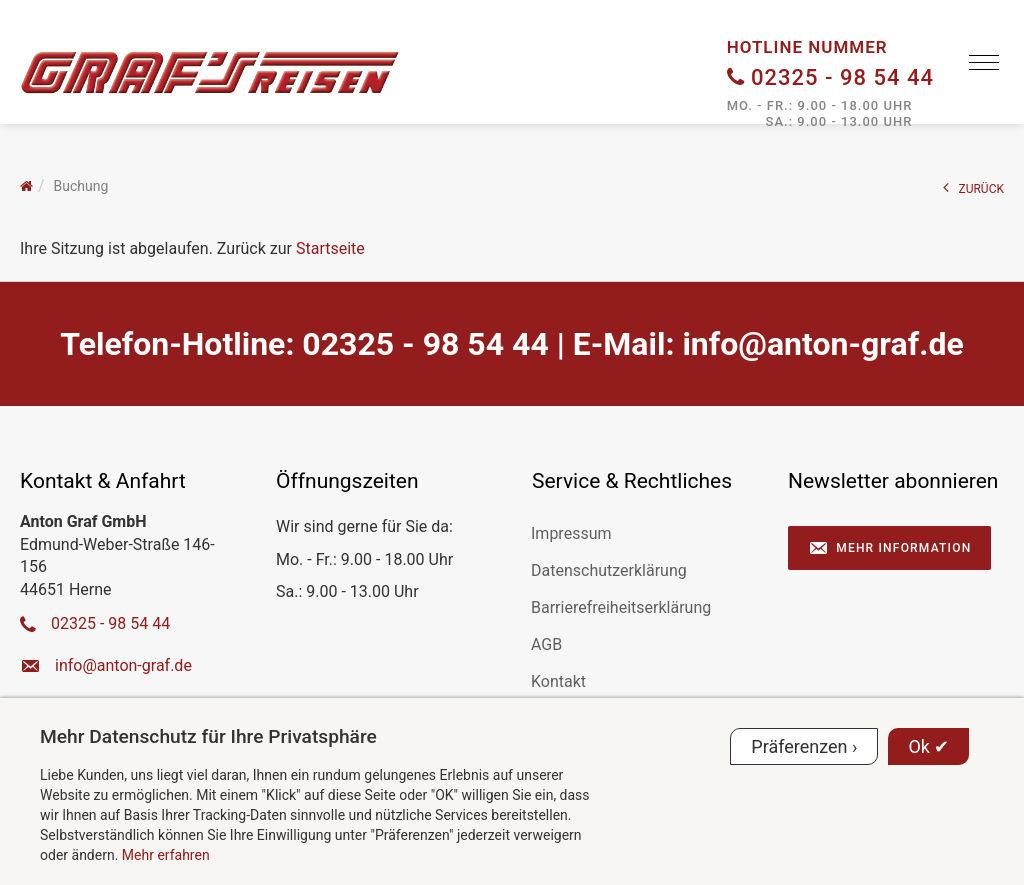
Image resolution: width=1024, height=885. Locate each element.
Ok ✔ (928, 746)
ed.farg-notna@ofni (822, 344)
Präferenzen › (804, 746)
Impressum (571, 533)
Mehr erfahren (166, 855)
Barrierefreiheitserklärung (621, 607)
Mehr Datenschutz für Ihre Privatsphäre (208, 736)
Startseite (330, 248)
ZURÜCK (974, 187)
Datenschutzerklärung (609, 570)
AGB (546, 644)
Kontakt (558, 681)
